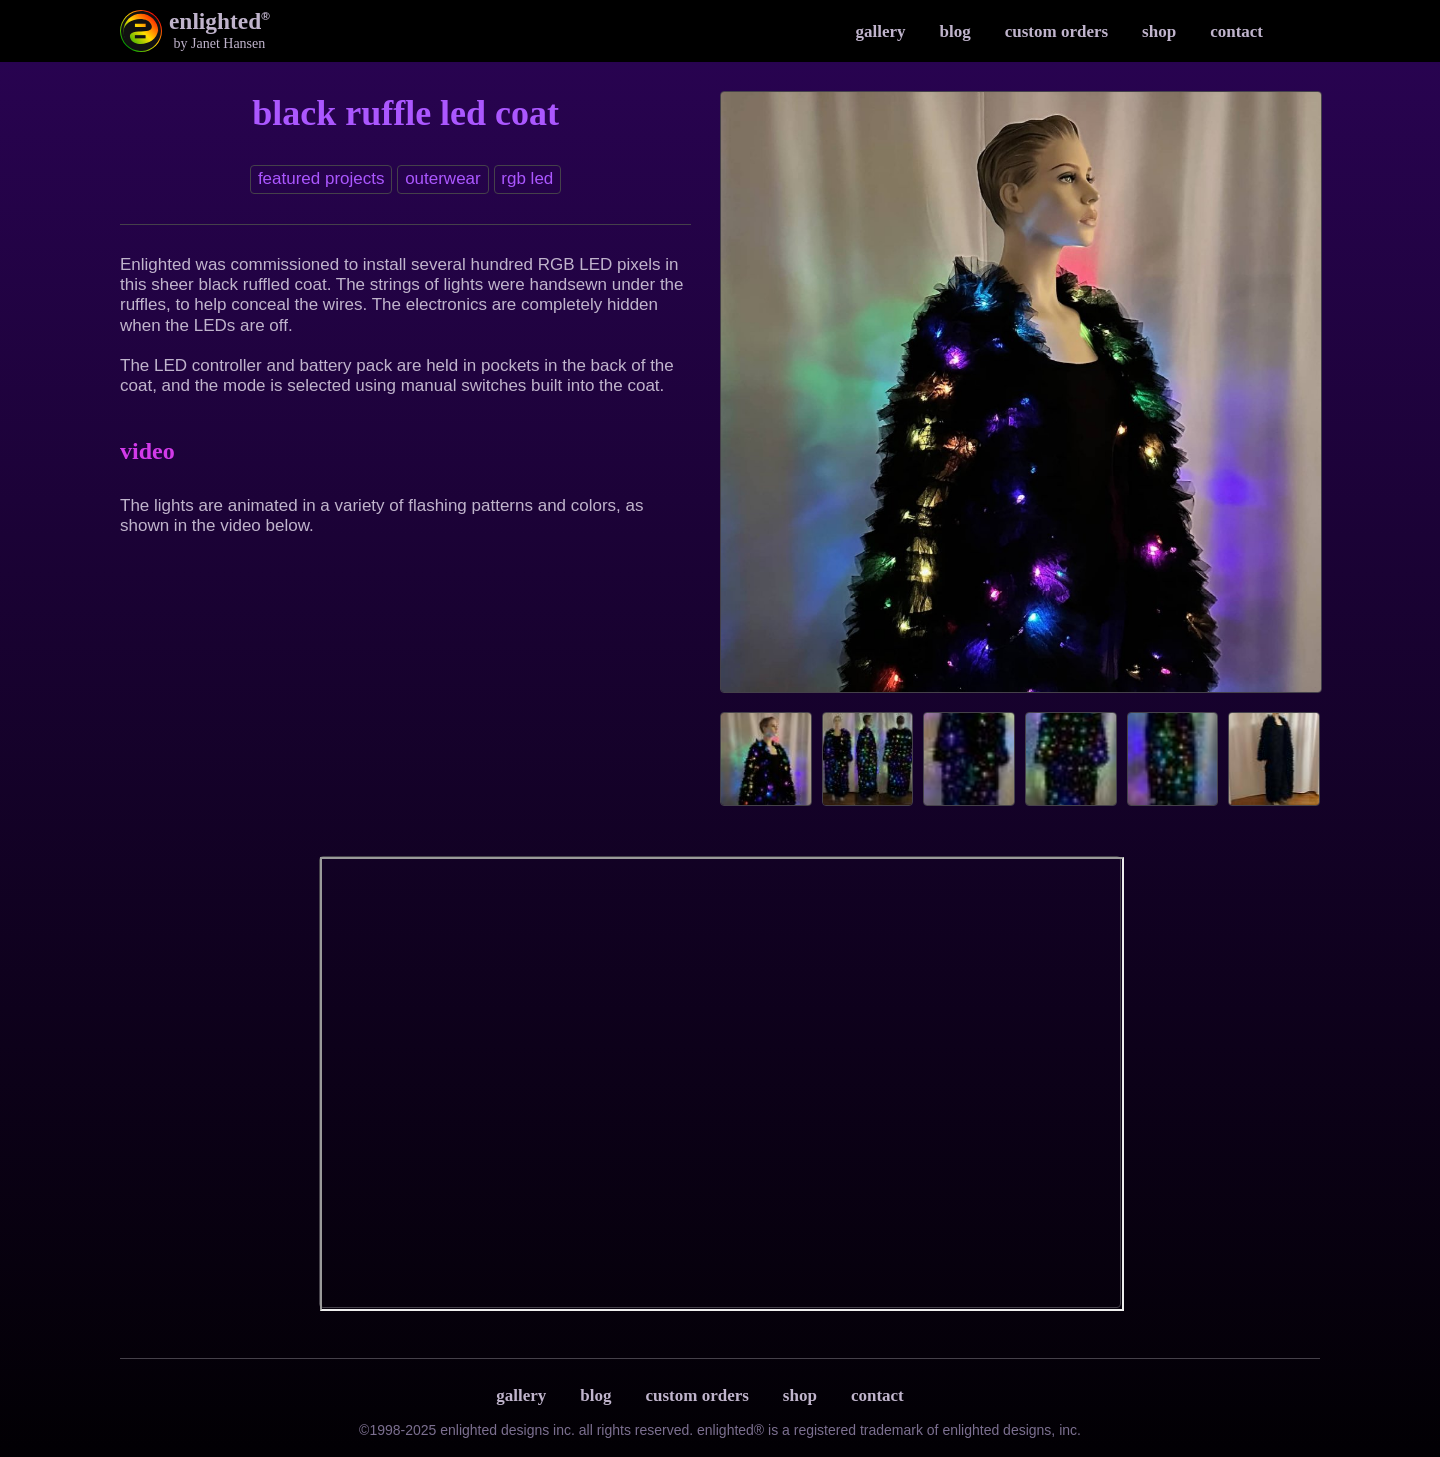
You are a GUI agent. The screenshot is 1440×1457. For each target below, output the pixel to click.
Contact (1236, 31)
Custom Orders (1056, 31)
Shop (1159, 31)
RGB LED (527, 178)
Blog (955, 31)
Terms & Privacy (941, 1396)
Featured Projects (321, 178)
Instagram (1300, 31)
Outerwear (443, 178)
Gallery (880, 31)
